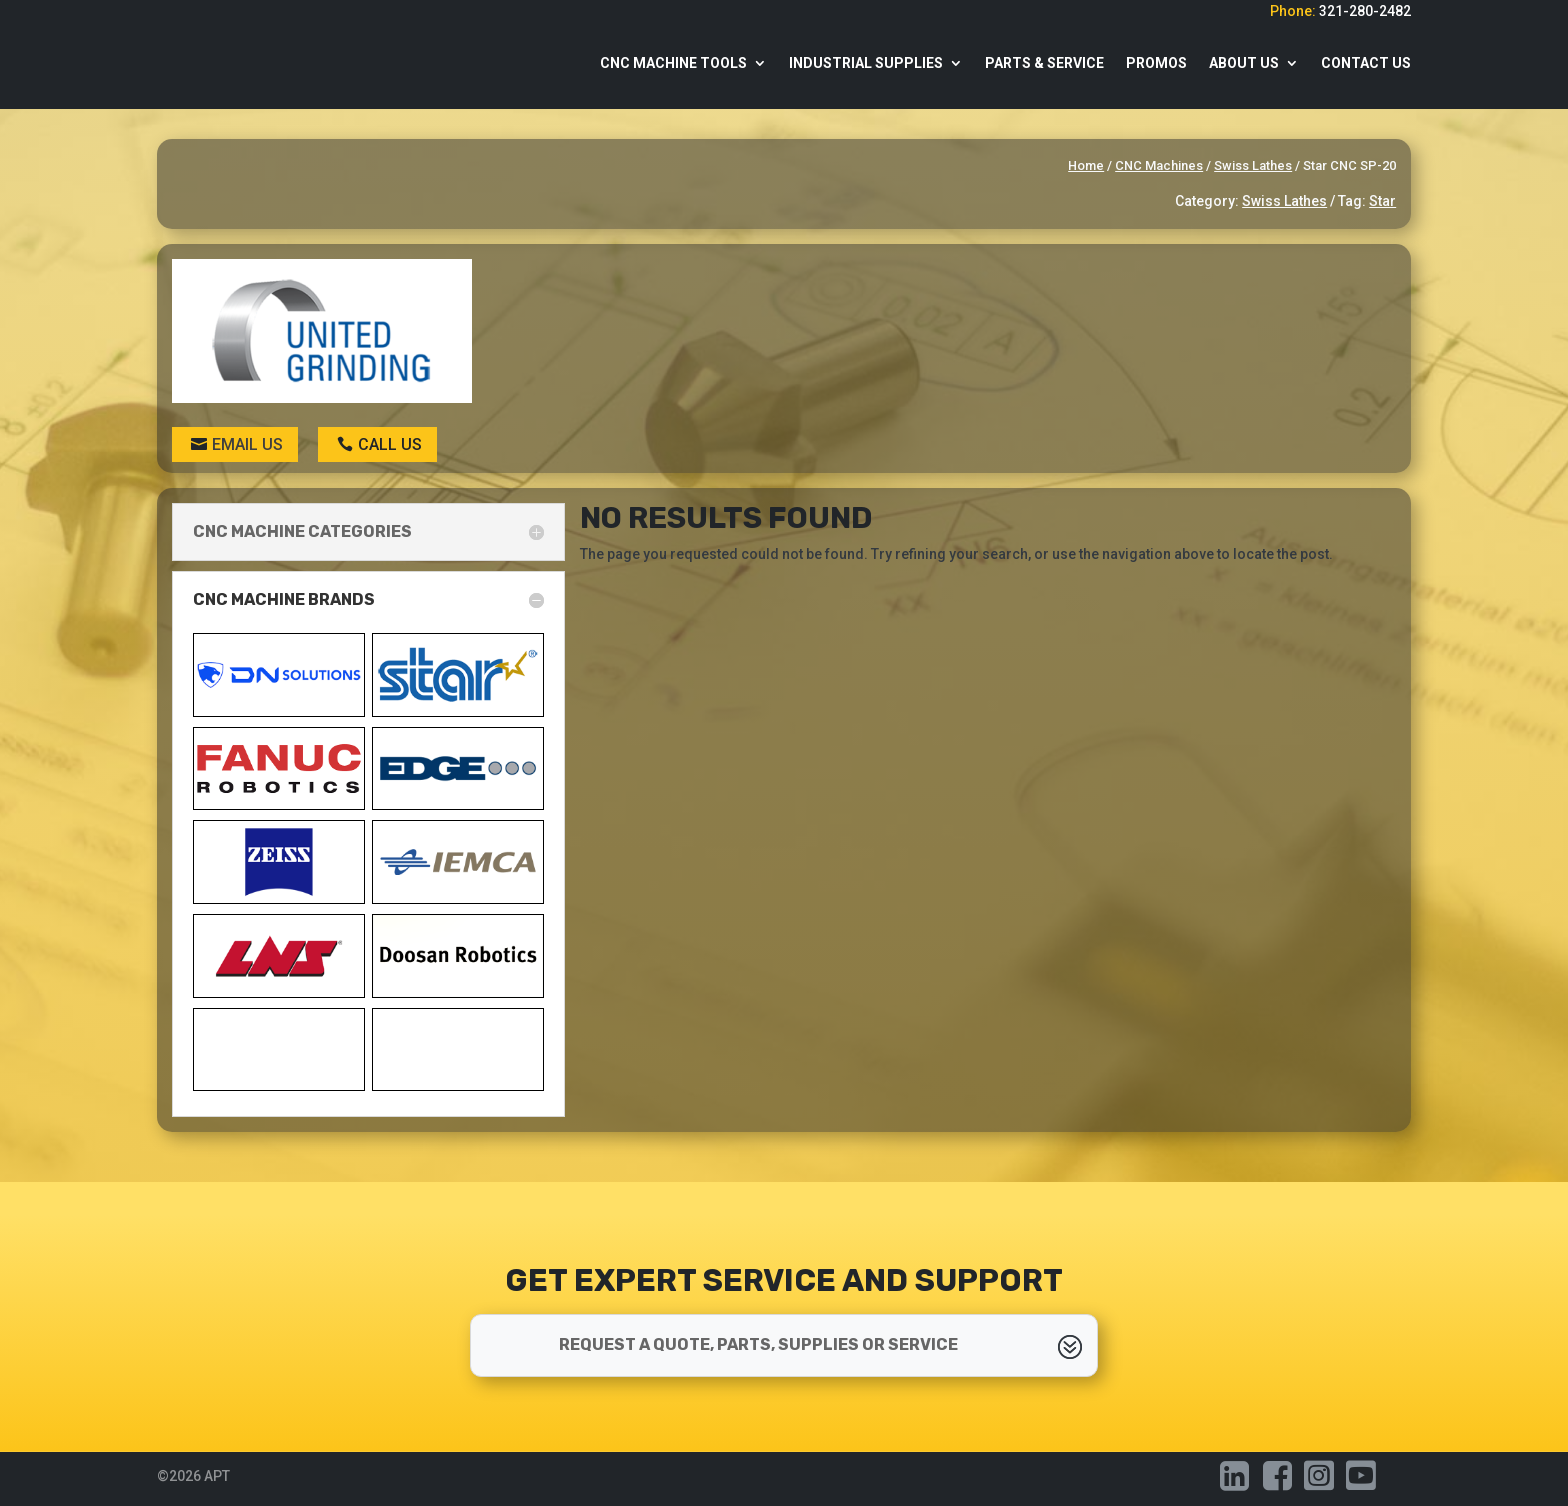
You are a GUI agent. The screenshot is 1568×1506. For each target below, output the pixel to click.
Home (1086, 165)
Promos (1156, 63)
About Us (1244, 63)
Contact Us (1366, 63)
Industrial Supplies (866, 63)
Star (1382, 201)
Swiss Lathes (1253, 165)
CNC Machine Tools (673, 63)
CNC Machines (1159, 165)
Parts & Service (1044, 63)
